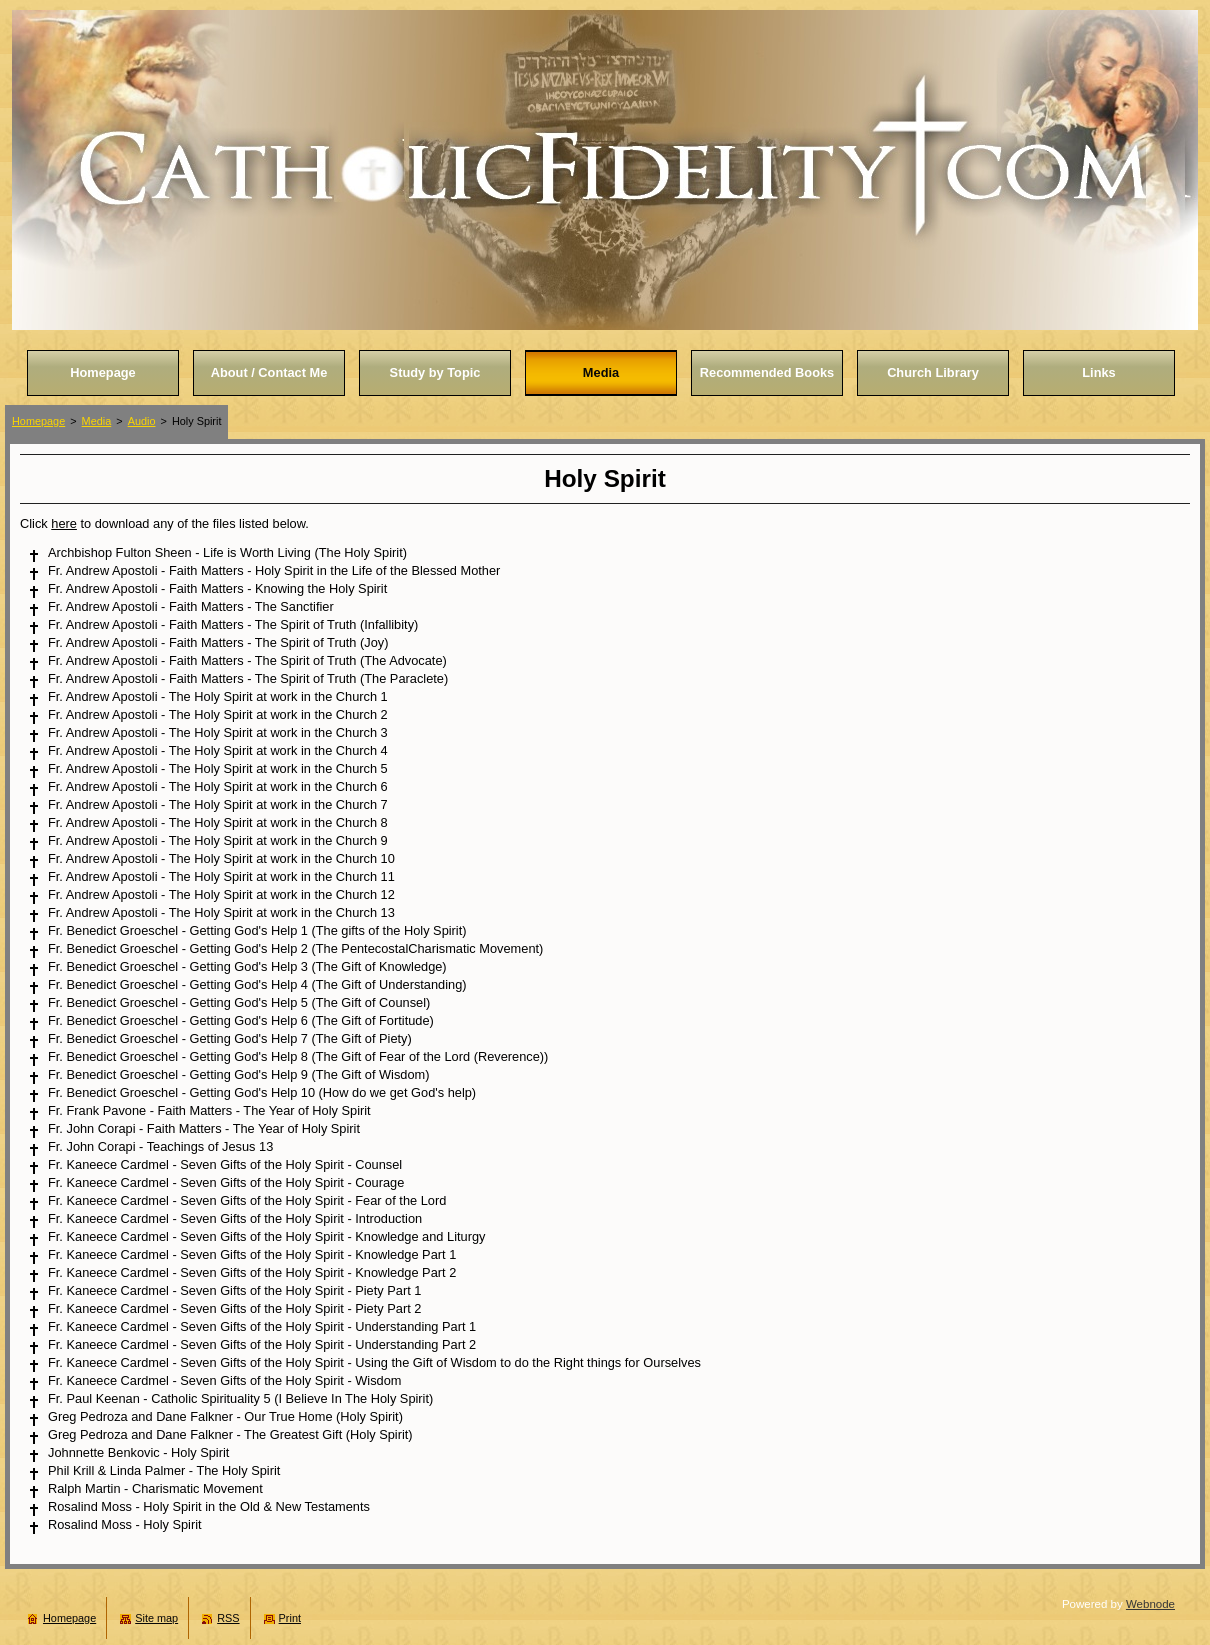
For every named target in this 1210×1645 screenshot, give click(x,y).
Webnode (1150, 1604)
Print (290, 1618)
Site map (156, 1618)
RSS (228, 1618)
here (64, 523)
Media (97, 421)
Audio (142, 421)
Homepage (38, 421)
